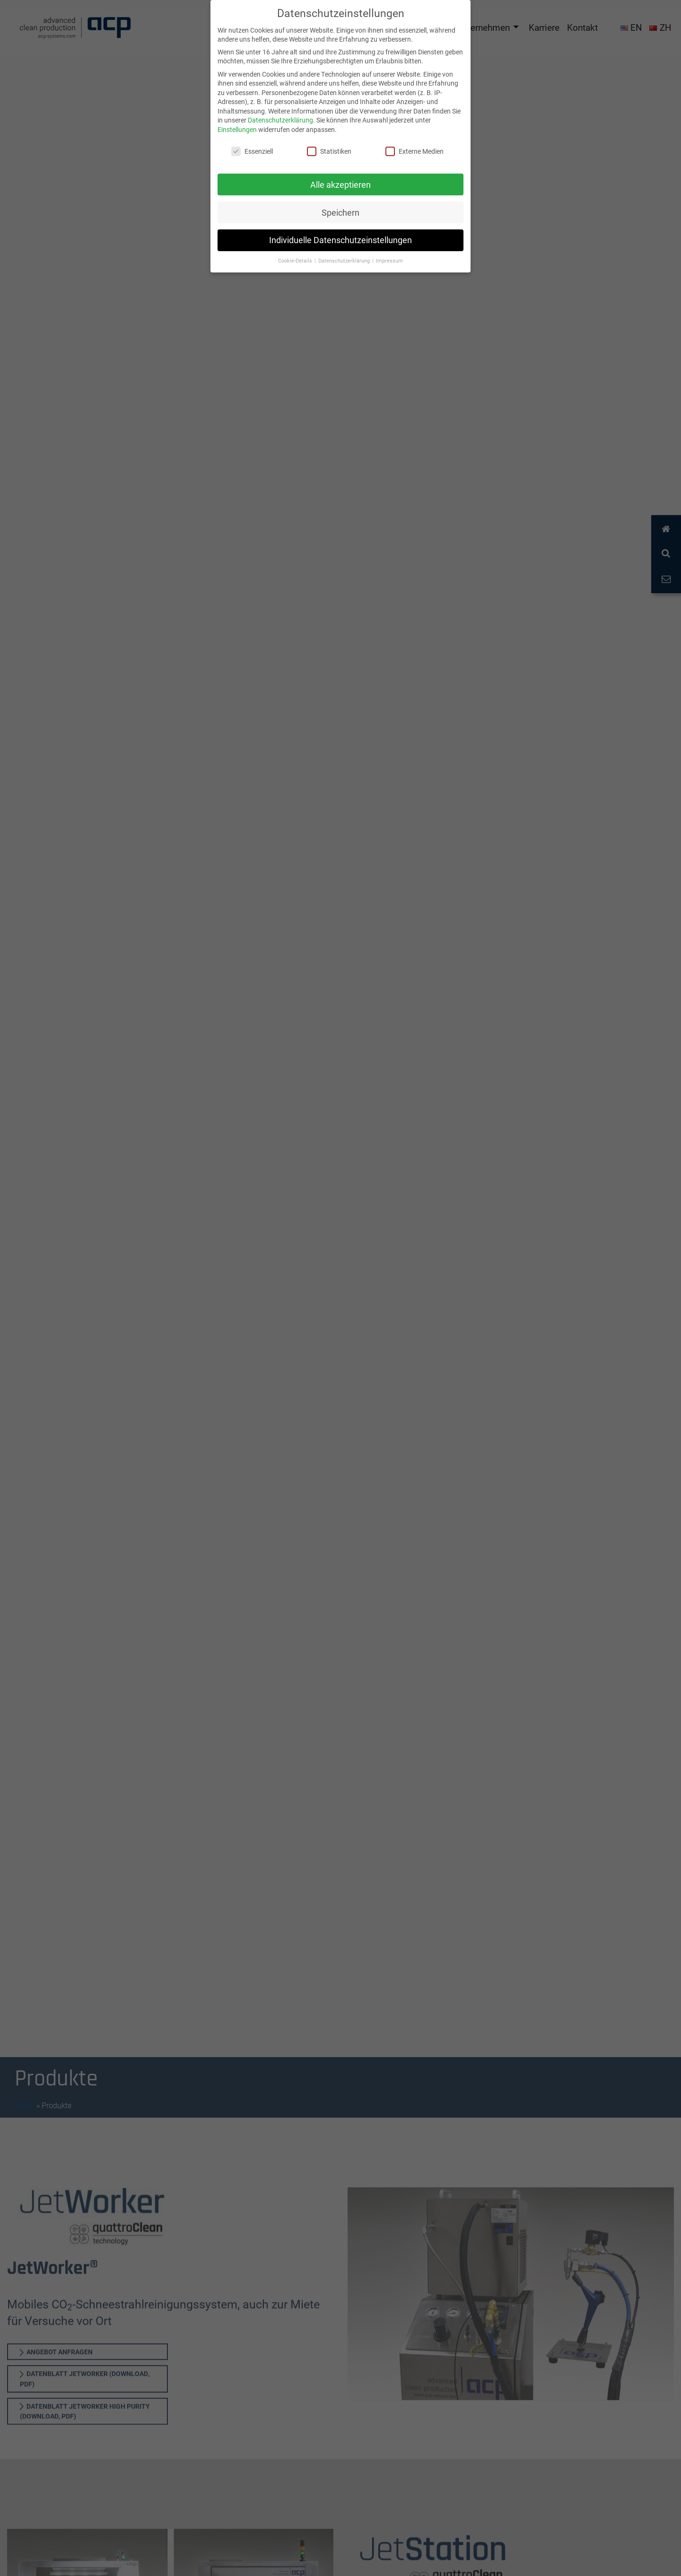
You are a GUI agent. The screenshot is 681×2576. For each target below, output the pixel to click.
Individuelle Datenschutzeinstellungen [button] (340, 240)
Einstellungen (237, 129)
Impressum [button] (389, 260)
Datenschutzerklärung (280, 119)
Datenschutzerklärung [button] (344, 260)
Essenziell (252, 151)
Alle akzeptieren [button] (340, 184)
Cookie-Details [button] (296, 260)
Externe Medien (414, 151)
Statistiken (329, 151)
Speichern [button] (340, 212)
